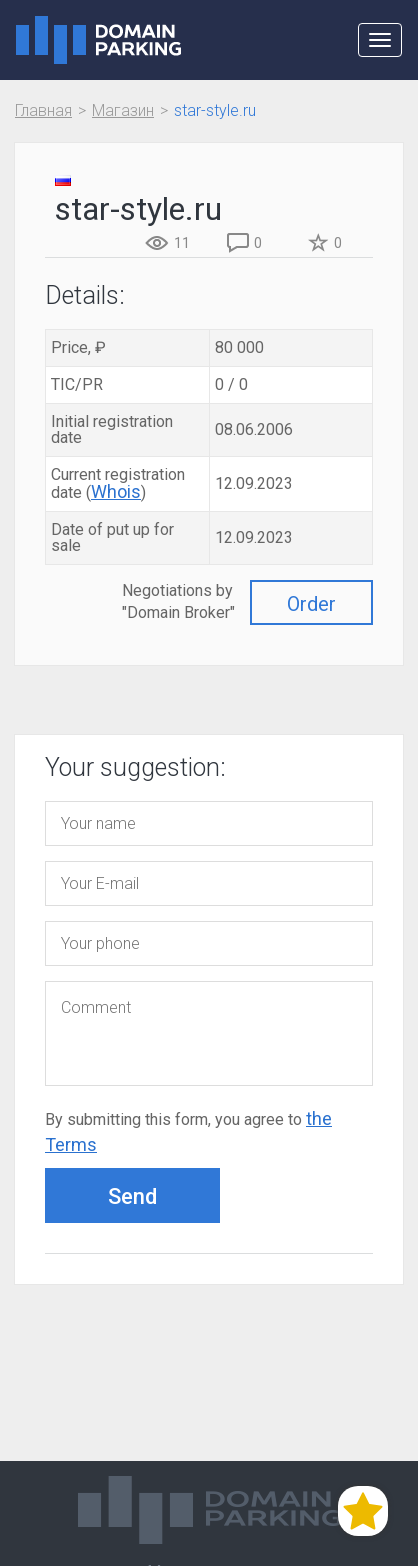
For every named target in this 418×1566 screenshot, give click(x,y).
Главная (43, 110)
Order (311, 604)
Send (132, 1196)
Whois (116, 491)
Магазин (123, 110)
